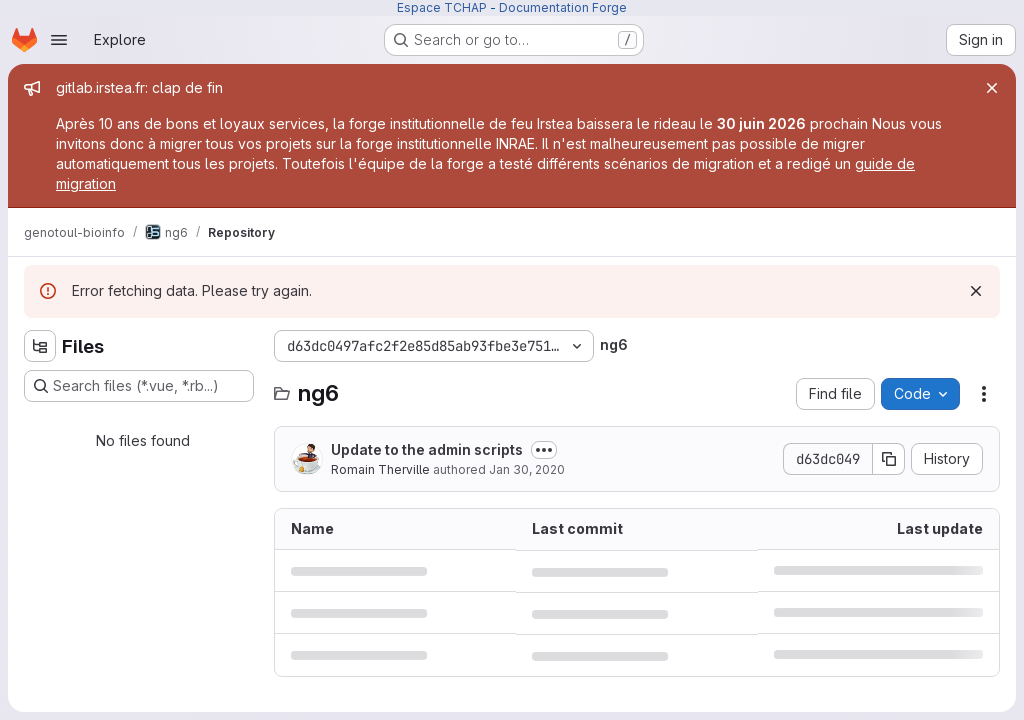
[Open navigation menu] (59, 40)
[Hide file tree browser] (40, 346)
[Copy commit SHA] (889, 459)
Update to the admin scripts (427, 449)
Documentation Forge (563, 7)
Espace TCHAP (442, 7)
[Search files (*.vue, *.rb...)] (139, 386)
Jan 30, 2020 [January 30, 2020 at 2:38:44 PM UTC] (527, 469)
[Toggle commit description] (544, 450)
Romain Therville (380, 469)
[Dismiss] (976, 291)
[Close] (992, 88)
